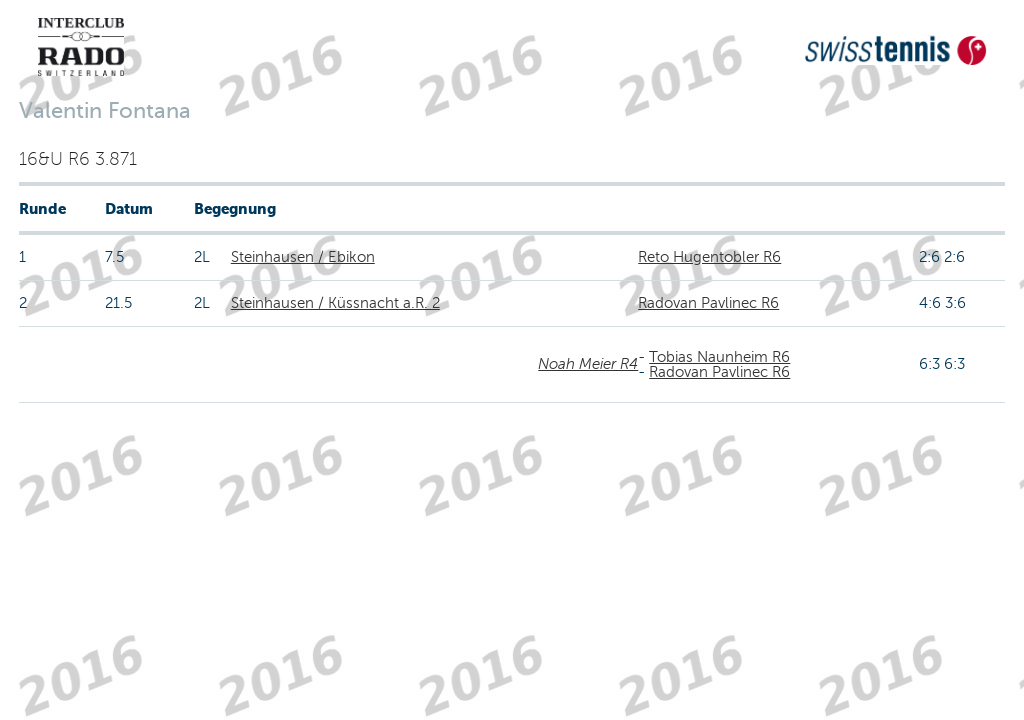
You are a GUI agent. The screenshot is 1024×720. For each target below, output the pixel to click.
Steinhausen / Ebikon (303, 257)
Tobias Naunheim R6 (719, 357)
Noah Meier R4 (588, 364)
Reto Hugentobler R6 (709, 257)
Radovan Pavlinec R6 (708, 303)
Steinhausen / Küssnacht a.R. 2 (335, 303)
